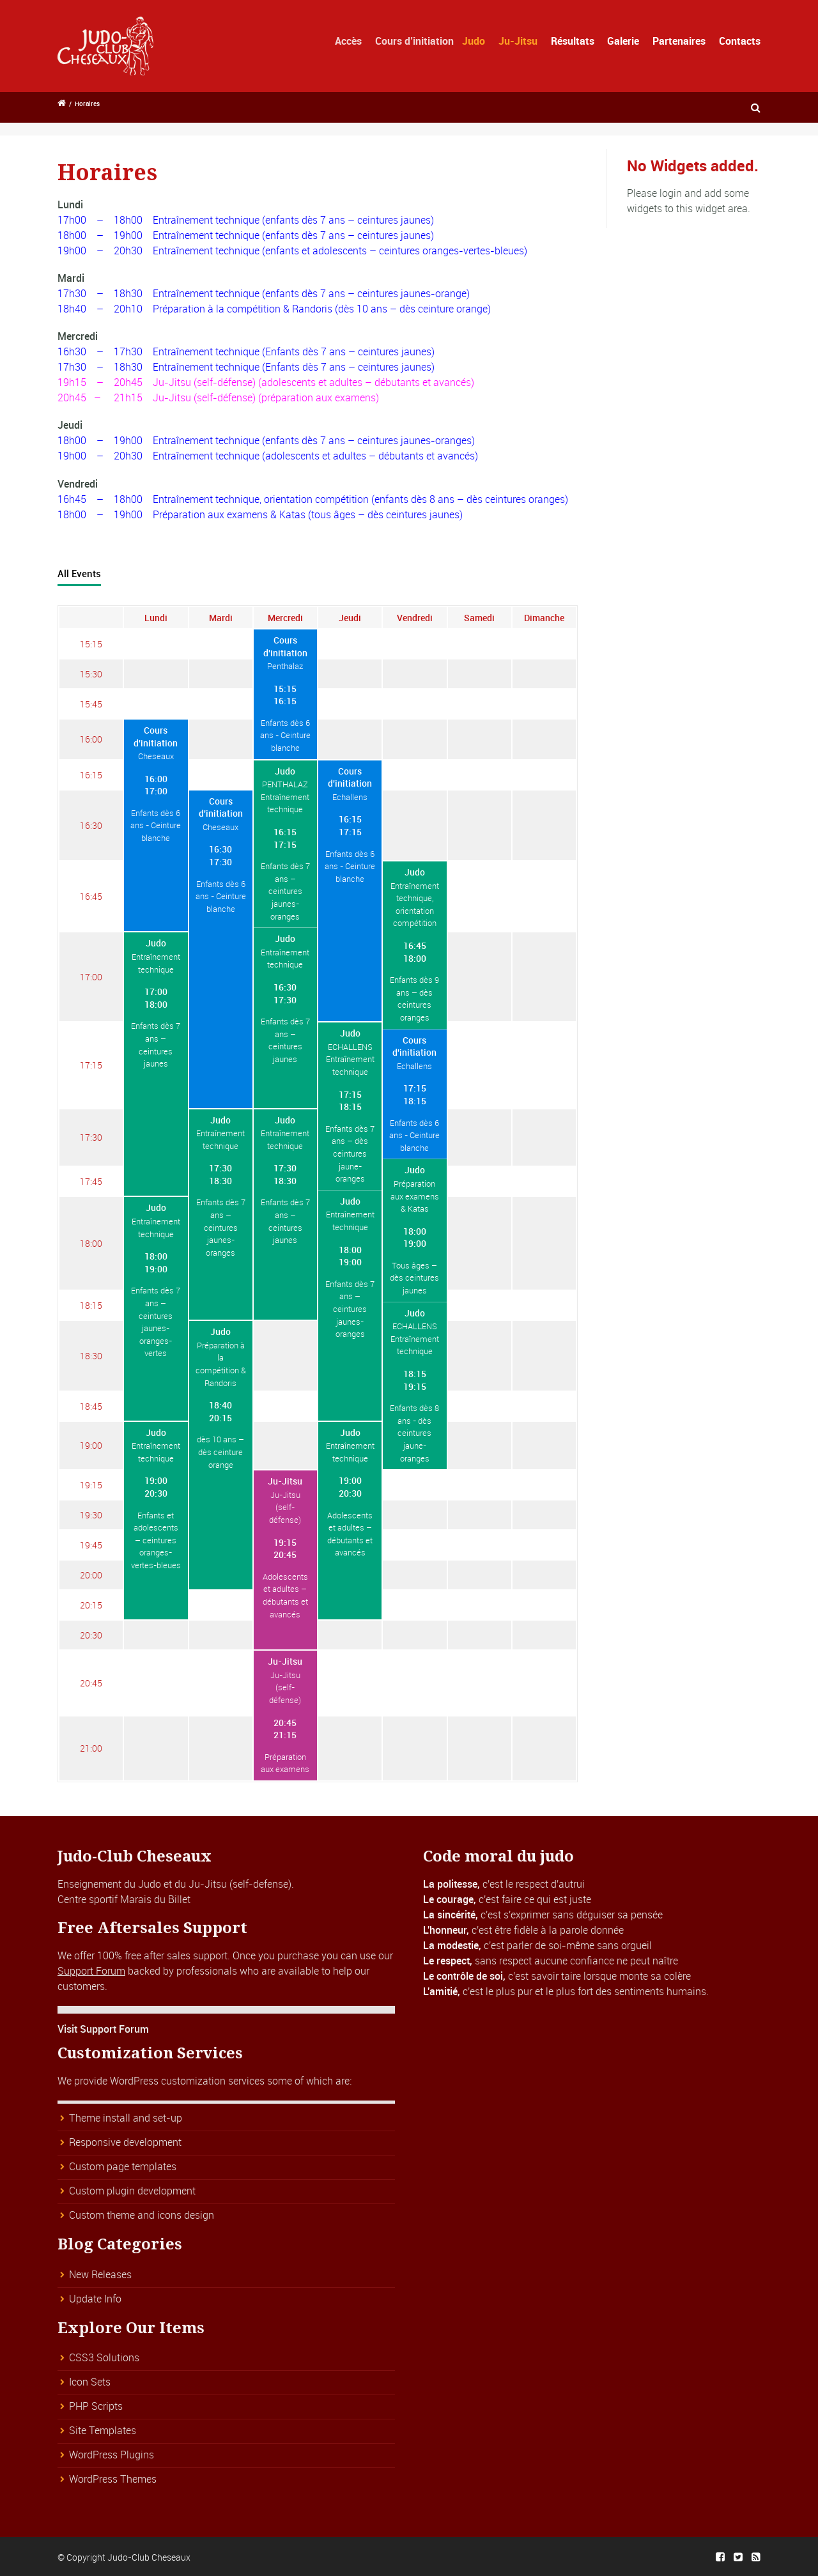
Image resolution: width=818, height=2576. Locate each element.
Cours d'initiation (285, 646)
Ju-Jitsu (531, 41)
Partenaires (679, 41)
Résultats (576, 41)
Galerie (623, 41)
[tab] (79, 574)
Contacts (739, 41)
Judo (495, 41)
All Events (79, 573)
